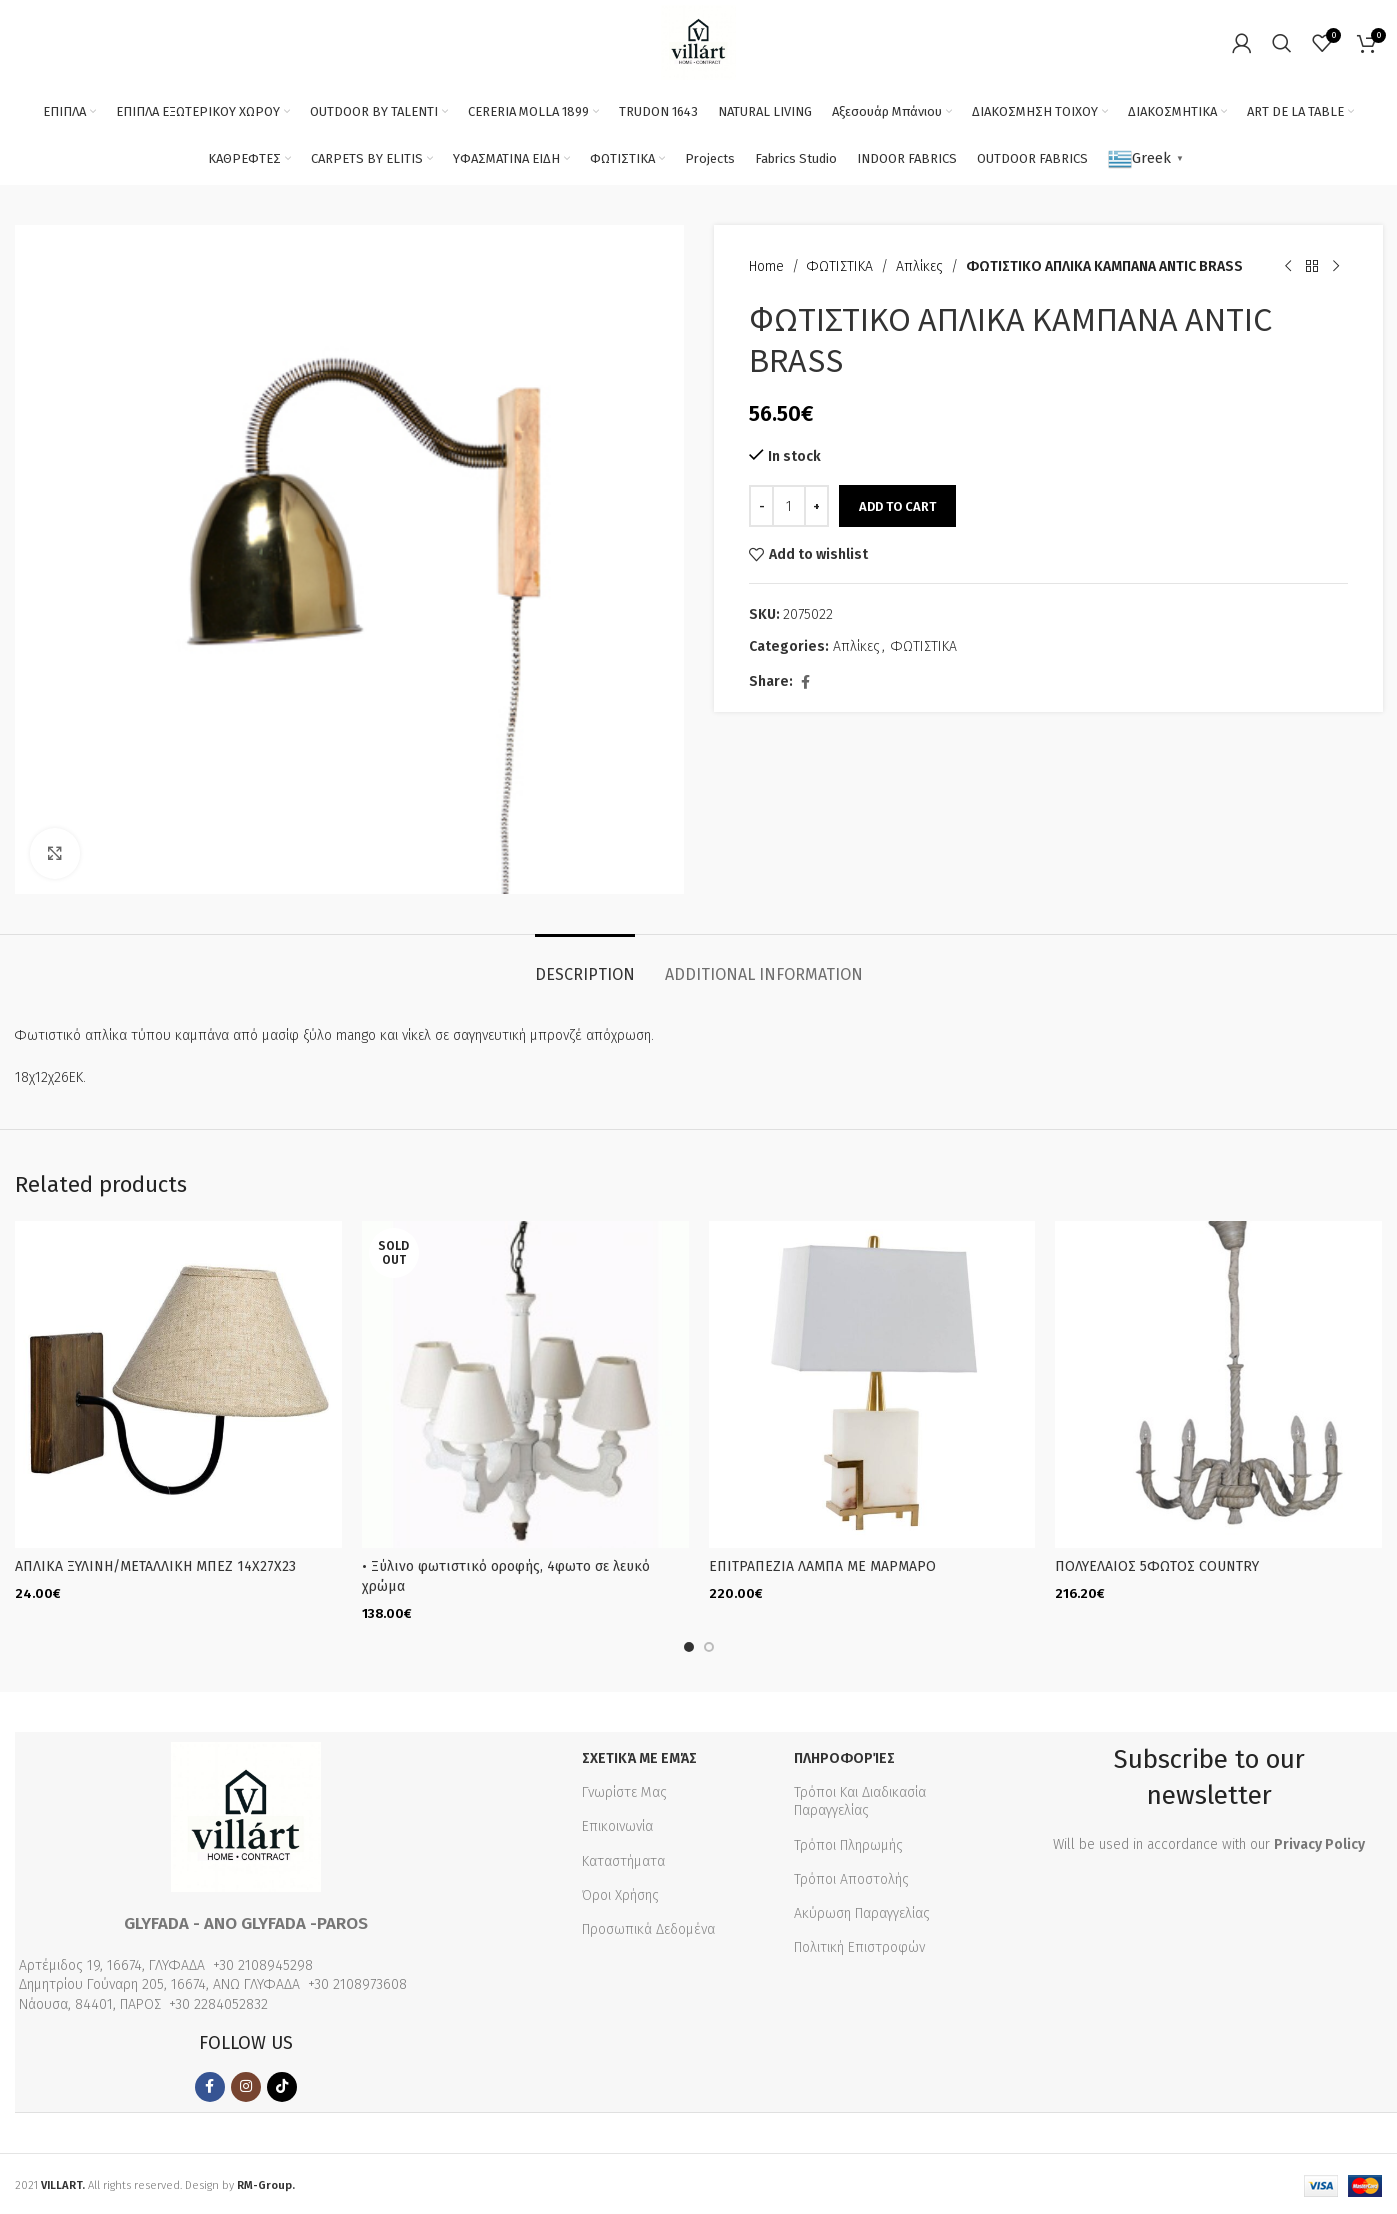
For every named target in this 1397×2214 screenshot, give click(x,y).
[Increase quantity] (816, 506)
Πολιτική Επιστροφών (859, 1945)
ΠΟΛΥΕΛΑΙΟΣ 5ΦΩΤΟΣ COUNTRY (1157, 1566)
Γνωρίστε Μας (624, 1790)
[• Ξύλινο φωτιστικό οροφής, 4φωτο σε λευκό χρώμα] (525, 1384)
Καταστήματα (623, 1858)
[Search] (1282, 43)
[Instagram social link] (246, 2085)
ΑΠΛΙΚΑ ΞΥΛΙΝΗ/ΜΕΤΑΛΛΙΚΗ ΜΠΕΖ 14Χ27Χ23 (155, 1566)
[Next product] (1335, 267)
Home (766, 266)
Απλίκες (919, 266)
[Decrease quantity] (761, 506)
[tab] (585, 964)
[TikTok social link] (282, 2085)
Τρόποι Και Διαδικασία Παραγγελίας (860, 1799)
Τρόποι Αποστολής (851, 1876)
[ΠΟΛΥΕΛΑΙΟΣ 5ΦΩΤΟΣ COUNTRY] (1218, 1384)
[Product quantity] (789, 506)
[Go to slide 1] (689, 1645)
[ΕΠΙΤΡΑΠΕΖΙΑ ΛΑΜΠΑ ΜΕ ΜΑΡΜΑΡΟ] (872, 1384)
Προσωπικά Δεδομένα (648, 1927)
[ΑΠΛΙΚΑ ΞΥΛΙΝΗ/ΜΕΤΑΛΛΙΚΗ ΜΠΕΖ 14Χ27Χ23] (178, 1384)
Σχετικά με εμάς (639, 1756)
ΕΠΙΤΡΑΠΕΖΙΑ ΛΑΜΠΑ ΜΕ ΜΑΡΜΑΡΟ (822, 1566)
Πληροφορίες (844, 1756)
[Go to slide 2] (709, 1645)
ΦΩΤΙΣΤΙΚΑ (840, 266)
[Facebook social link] (805, 683)
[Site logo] (698, 41)
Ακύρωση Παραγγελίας (862, 1911)
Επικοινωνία (617, 1824)
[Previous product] (1287, 267)
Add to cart (897, 506)
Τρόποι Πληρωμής (848, 1842)
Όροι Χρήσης (620, 1892)
